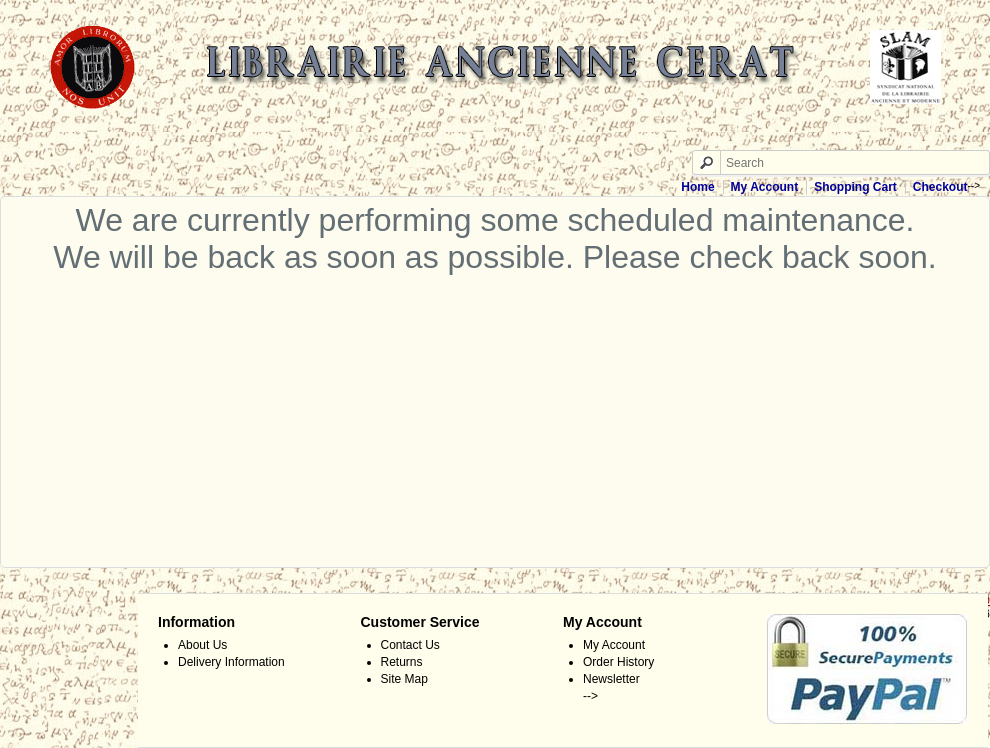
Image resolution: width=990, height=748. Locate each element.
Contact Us (410, 645)
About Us (202, 645)
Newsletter (611, 679)
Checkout (940, 187)
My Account (765, 187)
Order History (618, 662)
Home (697, 187)
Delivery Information (231, 662)
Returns (402, 662)
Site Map (404, 679)
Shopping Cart (855, 187)
